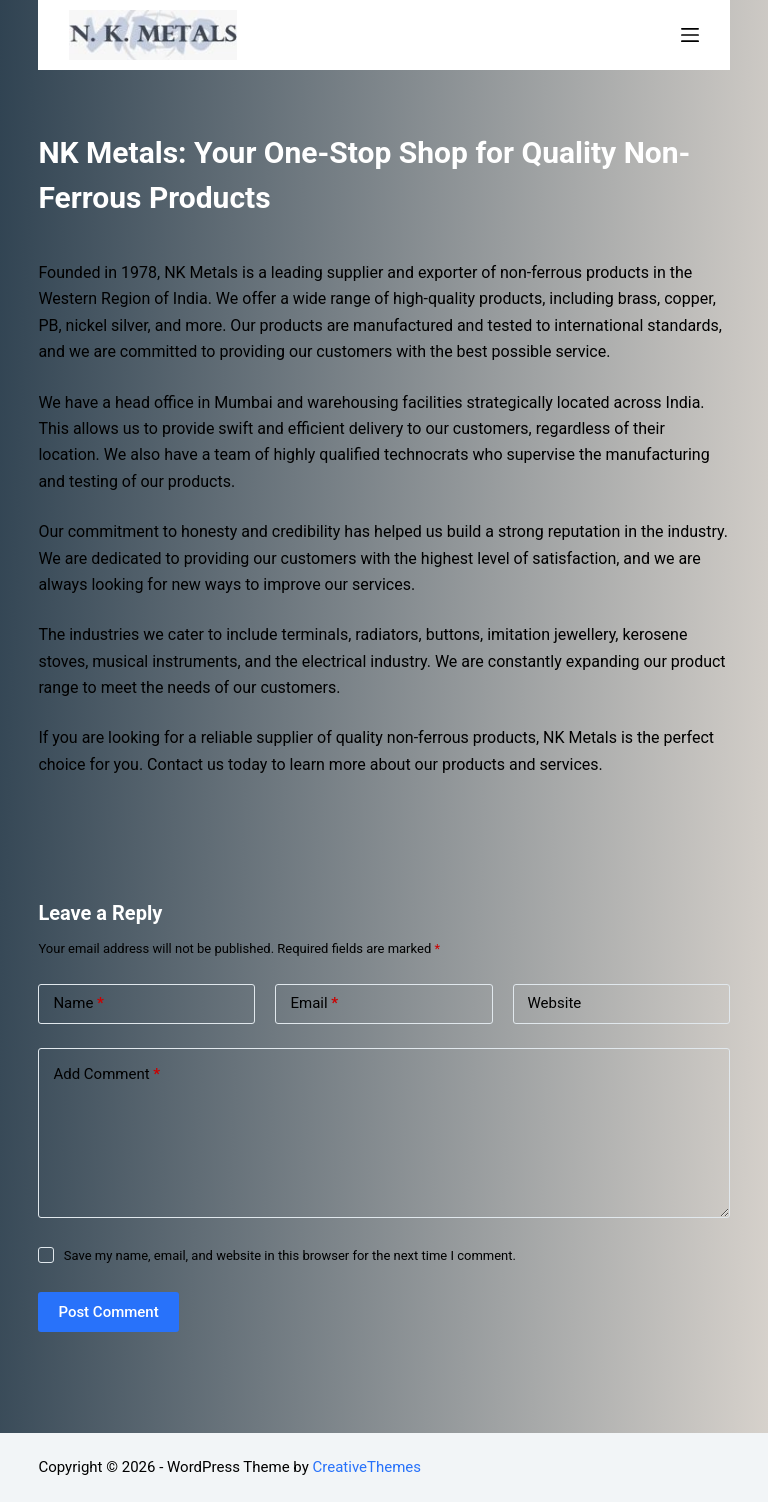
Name (78, 1003)
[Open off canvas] (690, 35)
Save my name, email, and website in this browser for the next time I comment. (290, 1255)
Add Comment (106, 1074)
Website (555, 1003)
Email (314, 1003)
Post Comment (108, 1312)
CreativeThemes (367, 1467)
